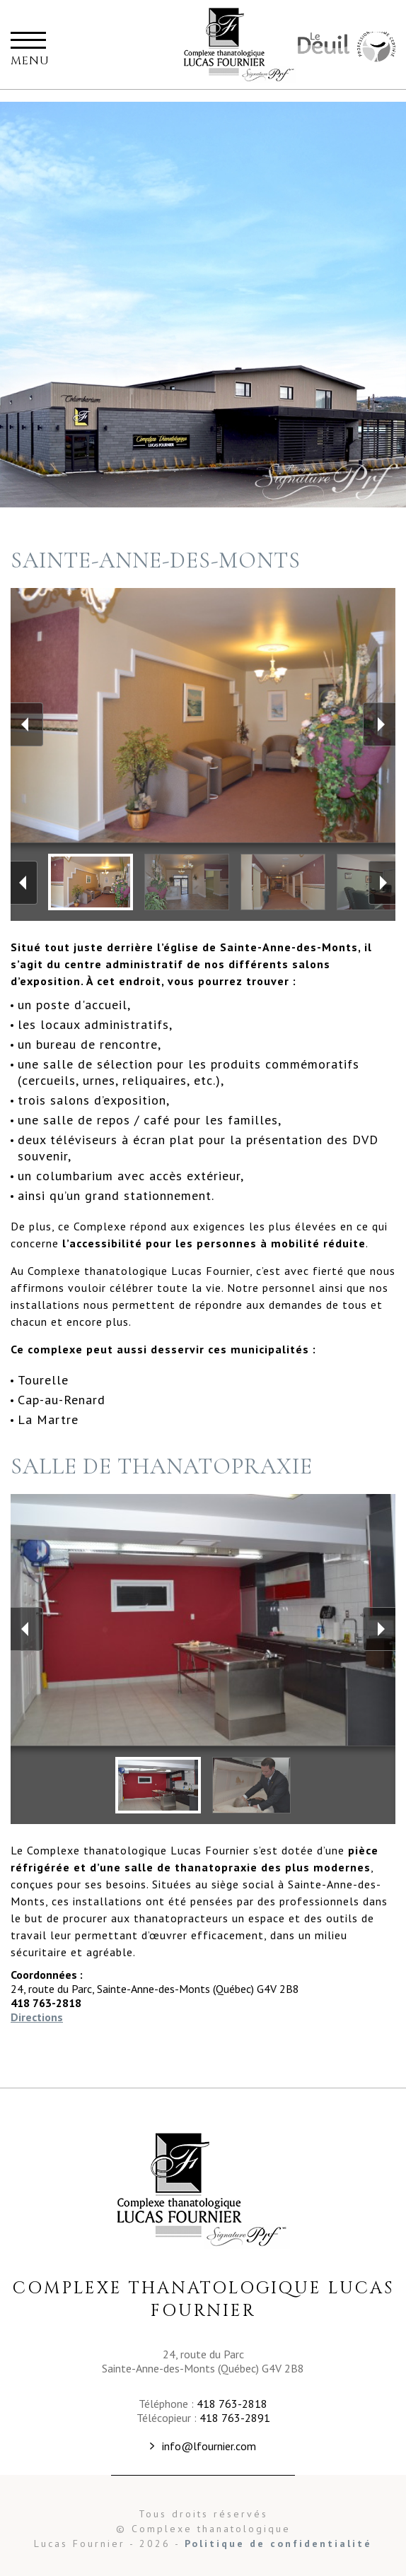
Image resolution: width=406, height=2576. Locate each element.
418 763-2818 (232, 2403)
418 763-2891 (234, 2418)
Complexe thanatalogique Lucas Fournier (239, 45)
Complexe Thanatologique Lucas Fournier (203, 2190)
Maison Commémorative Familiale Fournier (375, 48)
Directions (37, 2017)
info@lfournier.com (209, 2446)
